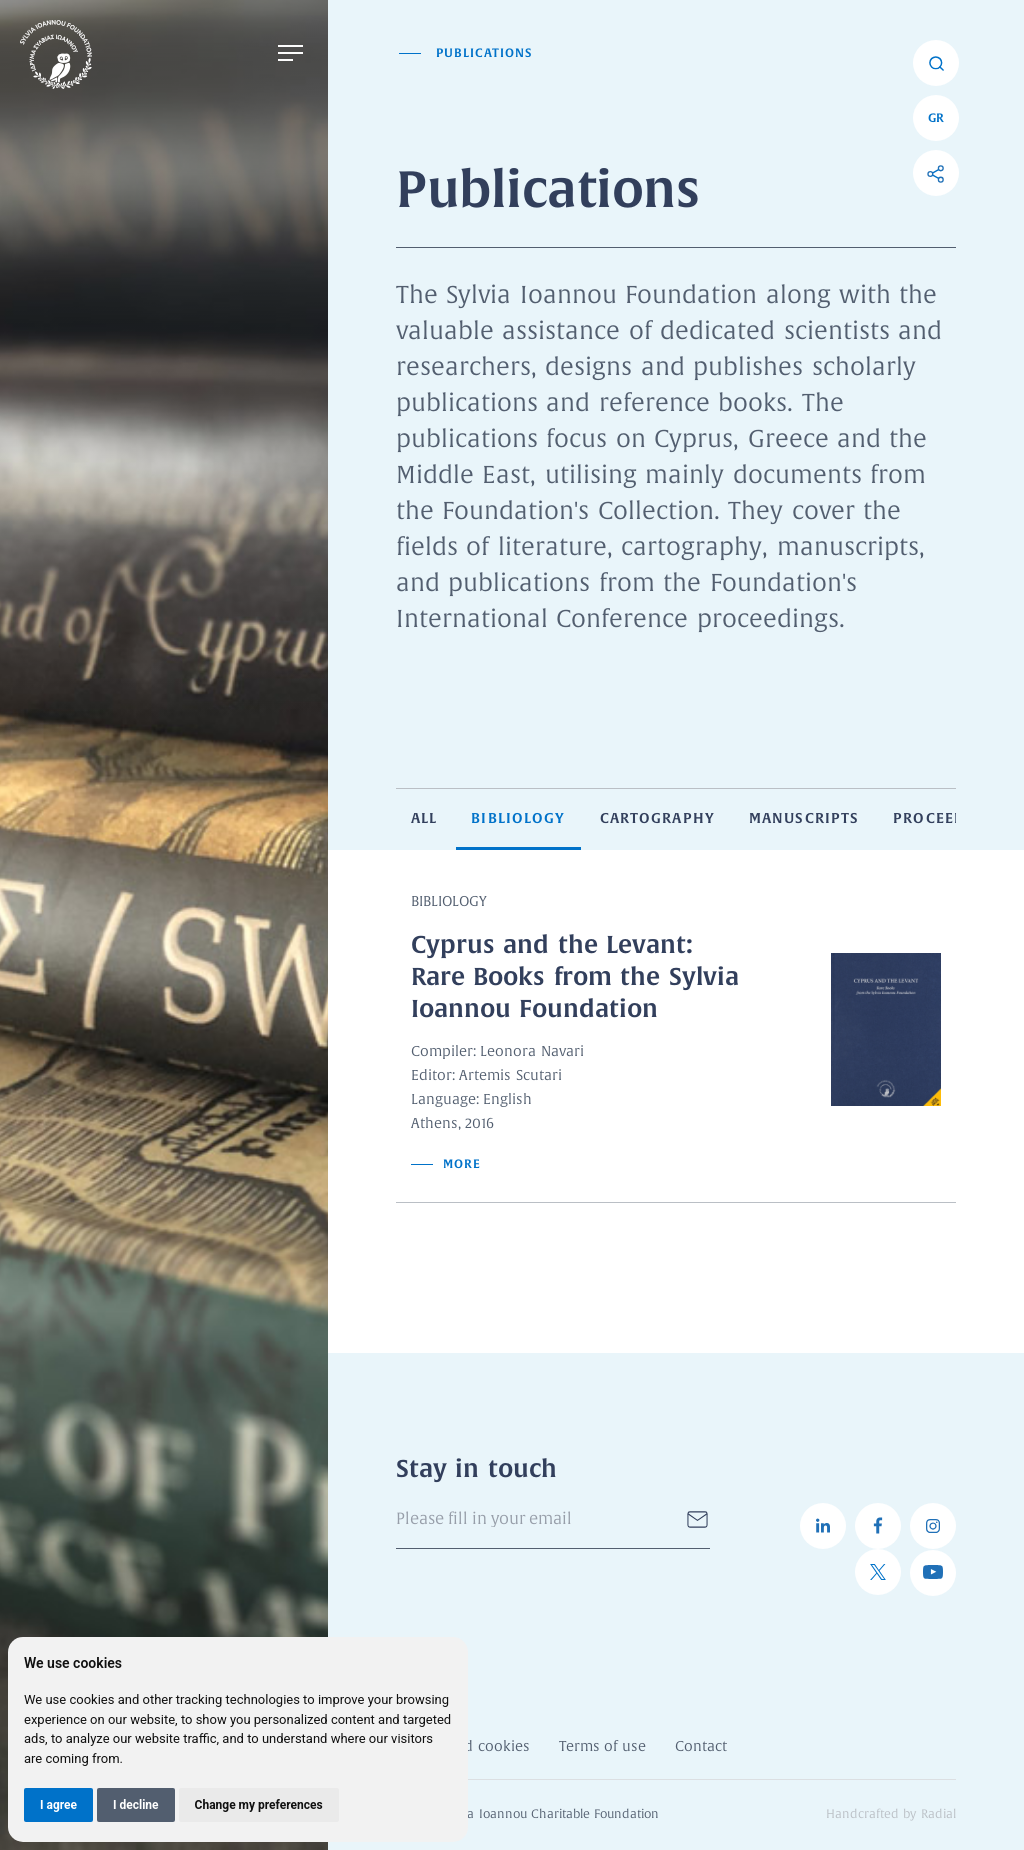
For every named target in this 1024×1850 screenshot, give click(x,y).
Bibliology (518, 818)
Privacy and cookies (463, 1747)
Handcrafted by (890, 1815)
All (424, 818)
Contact (701, 1747)
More (446, 1164)
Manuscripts (804, 818)
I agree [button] (58, 1805)
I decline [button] (136, 1805)
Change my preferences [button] (259, 1805)
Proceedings (948, 818)
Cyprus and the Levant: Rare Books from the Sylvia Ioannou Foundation (575, 976)
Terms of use (602, 1747)
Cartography (657, 818)
